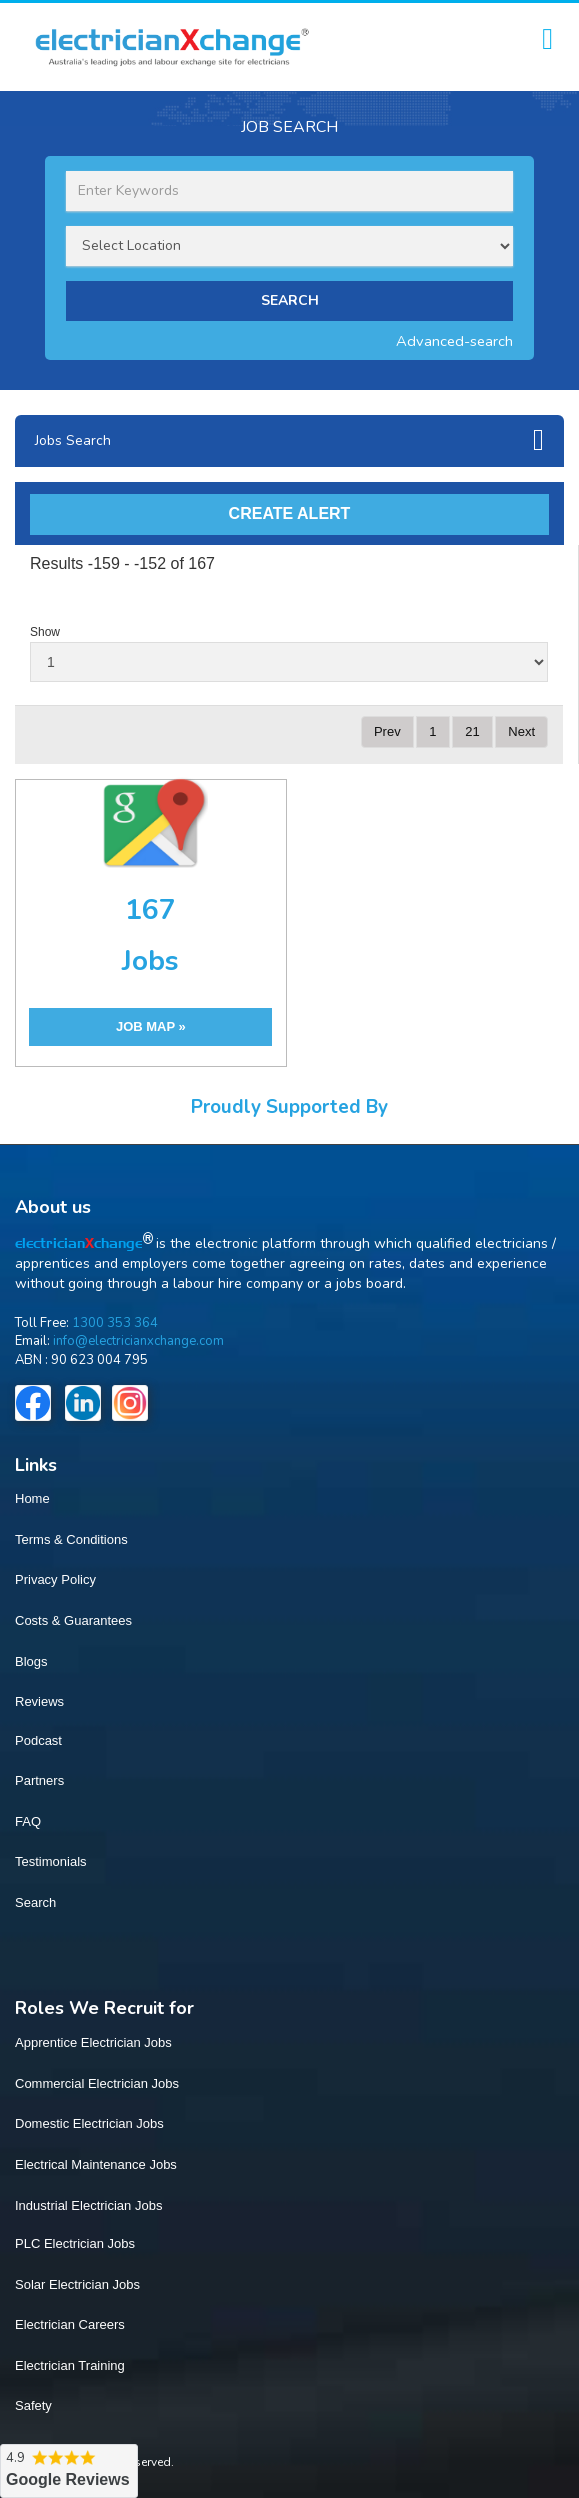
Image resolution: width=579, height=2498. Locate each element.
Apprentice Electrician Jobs (93, 2042)
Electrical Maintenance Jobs (96, 2164)
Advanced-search (454, 341)
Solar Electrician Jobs (77, 2284)
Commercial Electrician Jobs (97, 2083)
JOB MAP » (151, 1026)
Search (35, 1902)
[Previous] (387, 732)
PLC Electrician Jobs (75, 2243)
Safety (33, 2405)
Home (32, 1498)
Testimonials (51, 1861)
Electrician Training (70, 2365)
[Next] (521, 732)
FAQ (28, 1821)
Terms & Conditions (71, 1539)
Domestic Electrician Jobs (89, 2123)
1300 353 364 (115, 1323)
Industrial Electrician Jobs (88, 2205)
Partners (39, 1780)
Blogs (31, 1661)
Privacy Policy (55, 1579)
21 (472, 731)
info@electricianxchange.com (138, 1341)
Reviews (39, 1701)
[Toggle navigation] (547, 40)
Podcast (38, 1740)
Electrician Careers (70, 2324)
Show (45, 632)
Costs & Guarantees (73, 1620)
